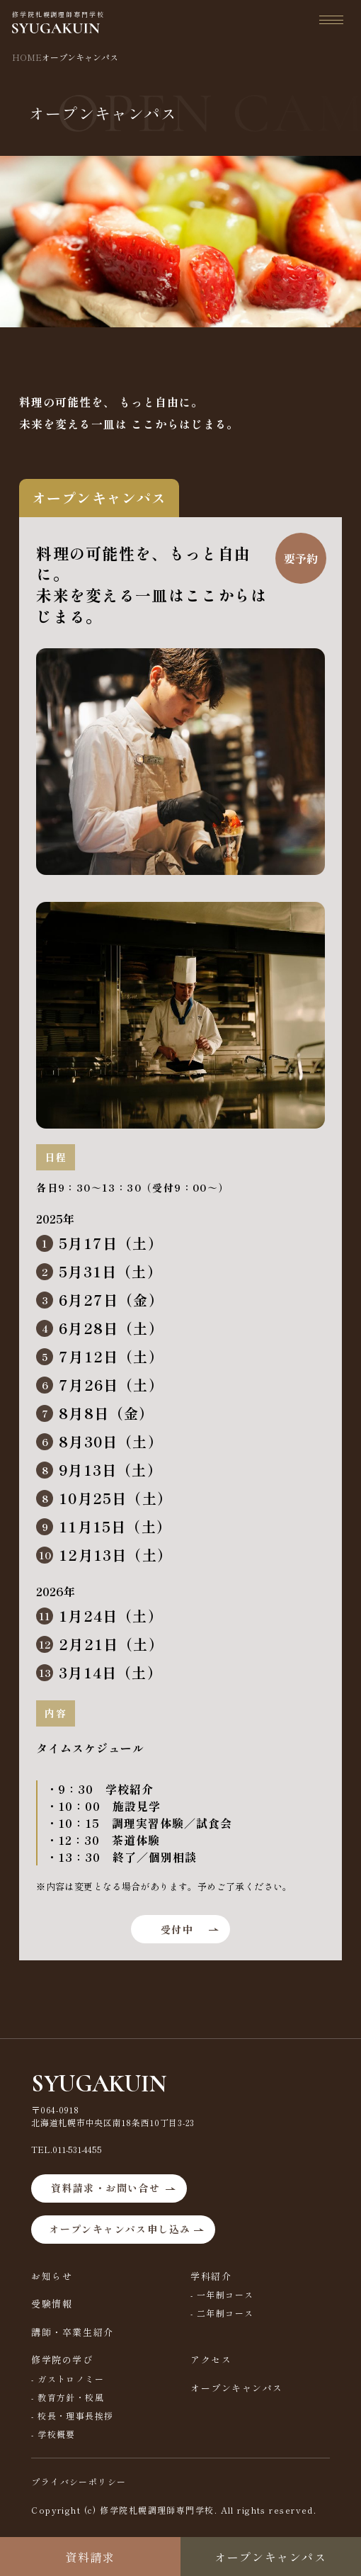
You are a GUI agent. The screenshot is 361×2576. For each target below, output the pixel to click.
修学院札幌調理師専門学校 (58, 21)
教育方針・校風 (71, 2397)
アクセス (210, 2359)
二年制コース (225, 2313)
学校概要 (57, 2434)
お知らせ (51, 2276)
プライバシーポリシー (78, 2481)
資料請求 (90, 2556)
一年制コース (225, 2294)
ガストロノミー (71, 2379)
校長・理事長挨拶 (76, 2416)
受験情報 (51, 2303)
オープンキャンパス (236, 2388)
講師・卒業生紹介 (72, 2332)
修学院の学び (62, 2359)
